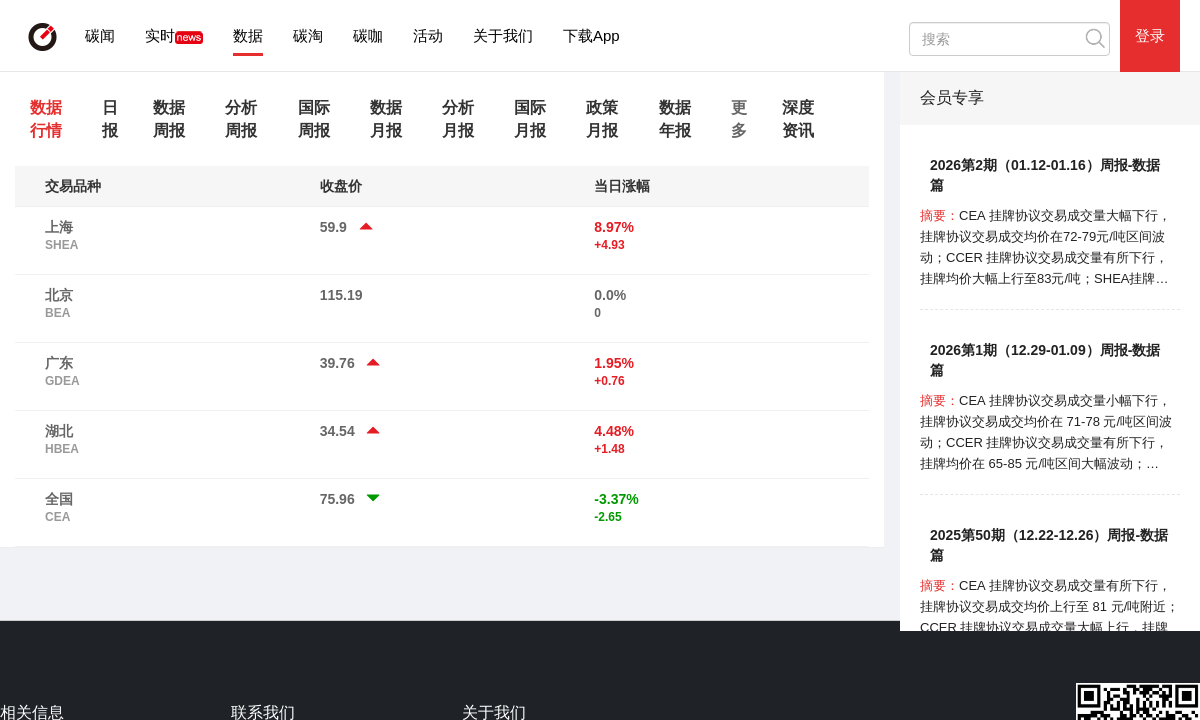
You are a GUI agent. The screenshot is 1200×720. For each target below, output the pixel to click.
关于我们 (503, 35)
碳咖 (368, 35)
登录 (1150, 35)
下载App (591, 35)
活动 (428, 35)
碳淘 (308, 35)
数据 (248, 35)
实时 (160, 35)
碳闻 (100, 35)
